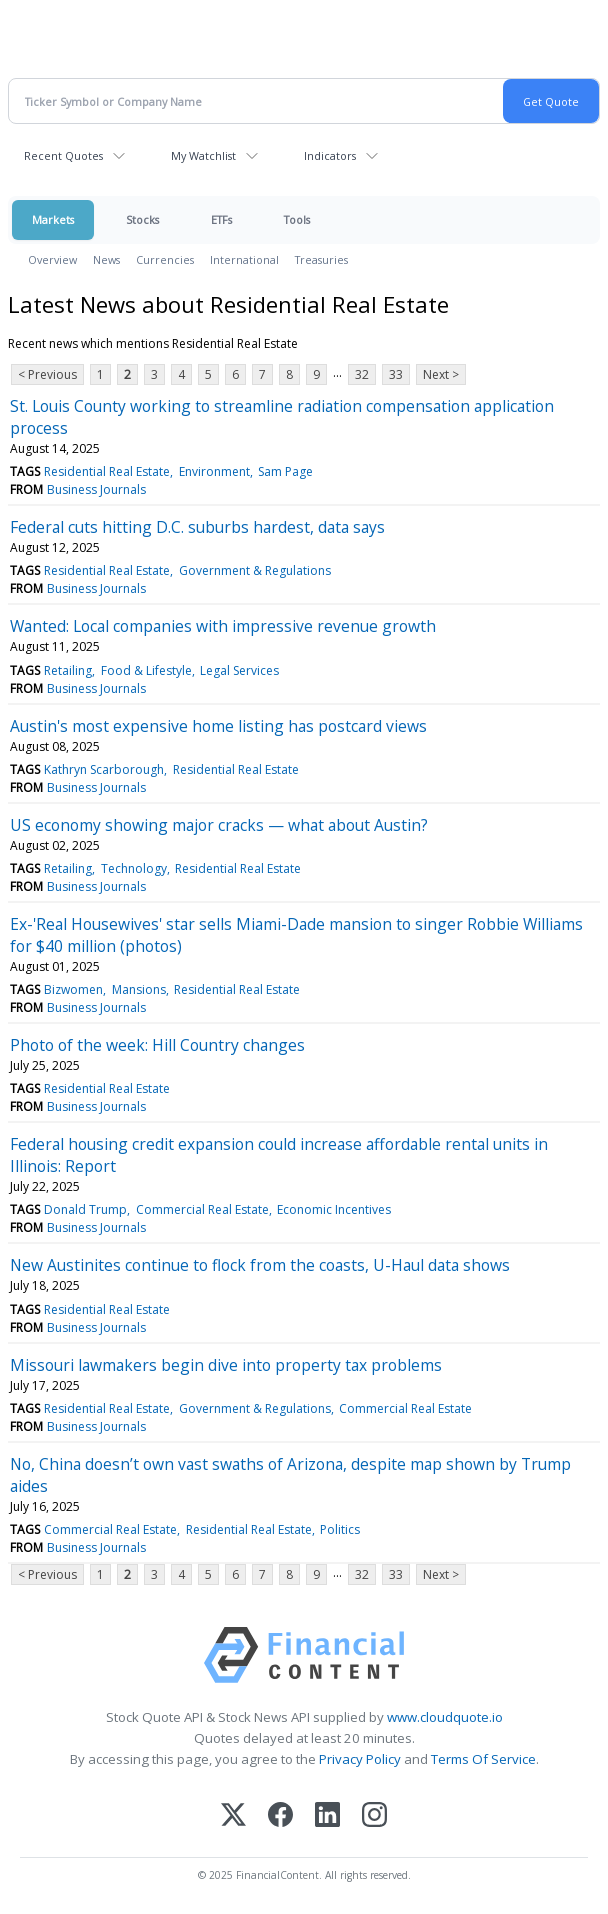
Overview (52, 259)
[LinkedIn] (327, 1816)
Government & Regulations (255, 570)
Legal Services (239, 670)
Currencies (165, 259)
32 (362, 374)
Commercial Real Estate (202, 1209)
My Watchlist (203, 155)
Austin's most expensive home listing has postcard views (218, 726)
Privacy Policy (360, 1759)
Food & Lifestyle (146, 670)
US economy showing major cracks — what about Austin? (219, 825)
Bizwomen (73, 989)
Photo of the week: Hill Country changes (157, 1045)
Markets (53, 219)
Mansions (139, 989)
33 (396, 374)
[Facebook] (280, 1816)
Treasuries (321, 259)
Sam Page (285, 471)
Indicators (330, 155)
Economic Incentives (334, 1209)
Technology (134, 868)
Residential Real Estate (107, 471)
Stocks (142, 219)
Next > (441, 374)
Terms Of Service (483, 1759)
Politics (340, 1529)
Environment (214, 471)
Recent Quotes (63, 155)
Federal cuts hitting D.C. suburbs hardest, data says (197, 527)
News (106, 259)
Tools (297, 219)
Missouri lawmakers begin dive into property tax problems (226, 1365)
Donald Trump (85, 1209)
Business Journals (96, 489)
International (244, 259)
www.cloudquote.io (445, 1717)
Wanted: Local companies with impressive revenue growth (223, 626)
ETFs (221, 219)
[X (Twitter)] (233, 1816)
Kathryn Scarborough (104, 769)
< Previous (47, 374)
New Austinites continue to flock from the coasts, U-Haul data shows (260, 1265)
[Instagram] (374, 1816)
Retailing (68, 670)
